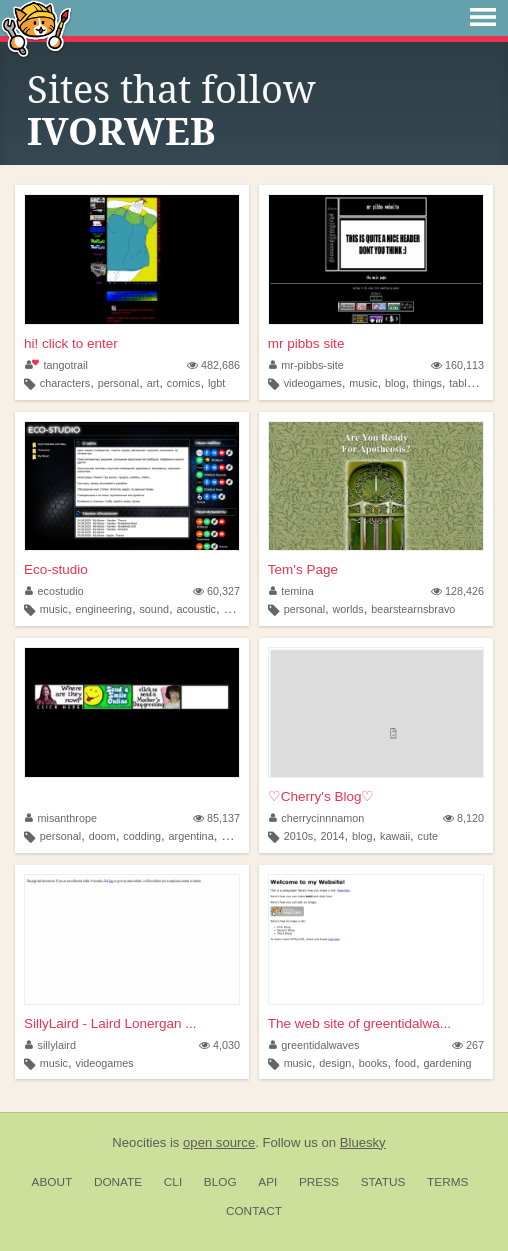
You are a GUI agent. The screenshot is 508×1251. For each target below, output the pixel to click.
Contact (254, 1211)
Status (383, 1182)
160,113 (457, 365)
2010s (298, 836)
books (373, 1063)
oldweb (238, 836)
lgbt (216, 383)
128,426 (457, 591)
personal (118, 383)
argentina (191, 836)
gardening (448, 1063)
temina (291, 591)
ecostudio (54, 591)
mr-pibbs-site (306, 365)
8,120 (463, 818)
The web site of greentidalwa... (359, 1023)
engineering (104, 609)
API (267, 1182)
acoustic (196, 609)
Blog (220, 1182)
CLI (173, 1182)
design (335, 1063)
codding (142, 836)
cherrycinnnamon (316, 818)
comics (184, 383)
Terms (447, 1182)
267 (468, 1045)
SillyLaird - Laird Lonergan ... (110, 1023)
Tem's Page (303, 569)
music (363, 383)
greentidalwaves (314, 1045)
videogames (313, 383)
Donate (118, 1182)
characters (65, 383)
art (153, 383)
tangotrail (56, 365)
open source (219, 1142)
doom (102, 836)
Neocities (139, 1142)
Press (319, 1182)
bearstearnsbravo (413, 609)
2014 (333, 836)
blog (395, 383)
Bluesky (363, 1142)
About (52, 1182)
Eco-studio (56, 569)
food (405, 1063)
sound (153, 609)
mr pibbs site (306, 343)
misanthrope (61, 818)
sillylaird (50, 1045)
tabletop (468, 383)
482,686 (213, 365)
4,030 (219, 1045)
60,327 (216, 591)
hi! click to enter (71, 343)
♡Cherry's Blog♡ (321, 796)
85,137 (216, 818)
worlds (348, 609)
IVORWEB (121, 132)
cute (428, 836)
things (427, 383)
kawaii (395, 836)
